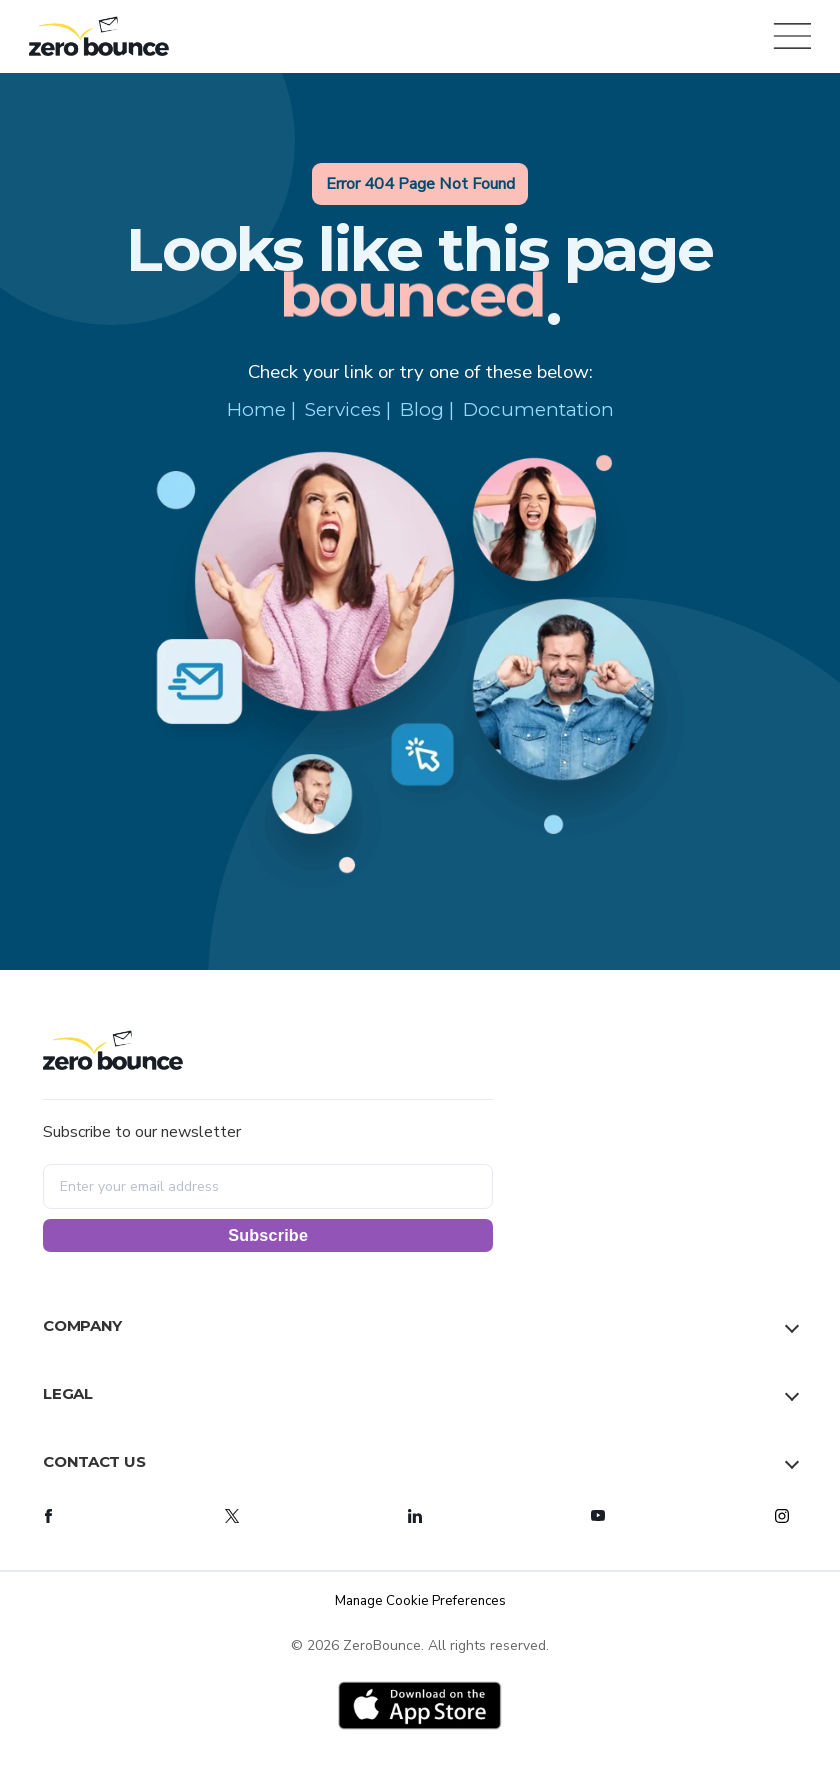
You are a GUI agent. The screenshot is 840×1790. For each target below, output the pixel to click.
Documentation (538, 409)
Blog (422, 409)
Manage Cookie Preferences (420, 1601)
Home (256, 409)
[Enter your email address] (268, 1186)
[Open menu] (789, 36)
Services (343, 409)
